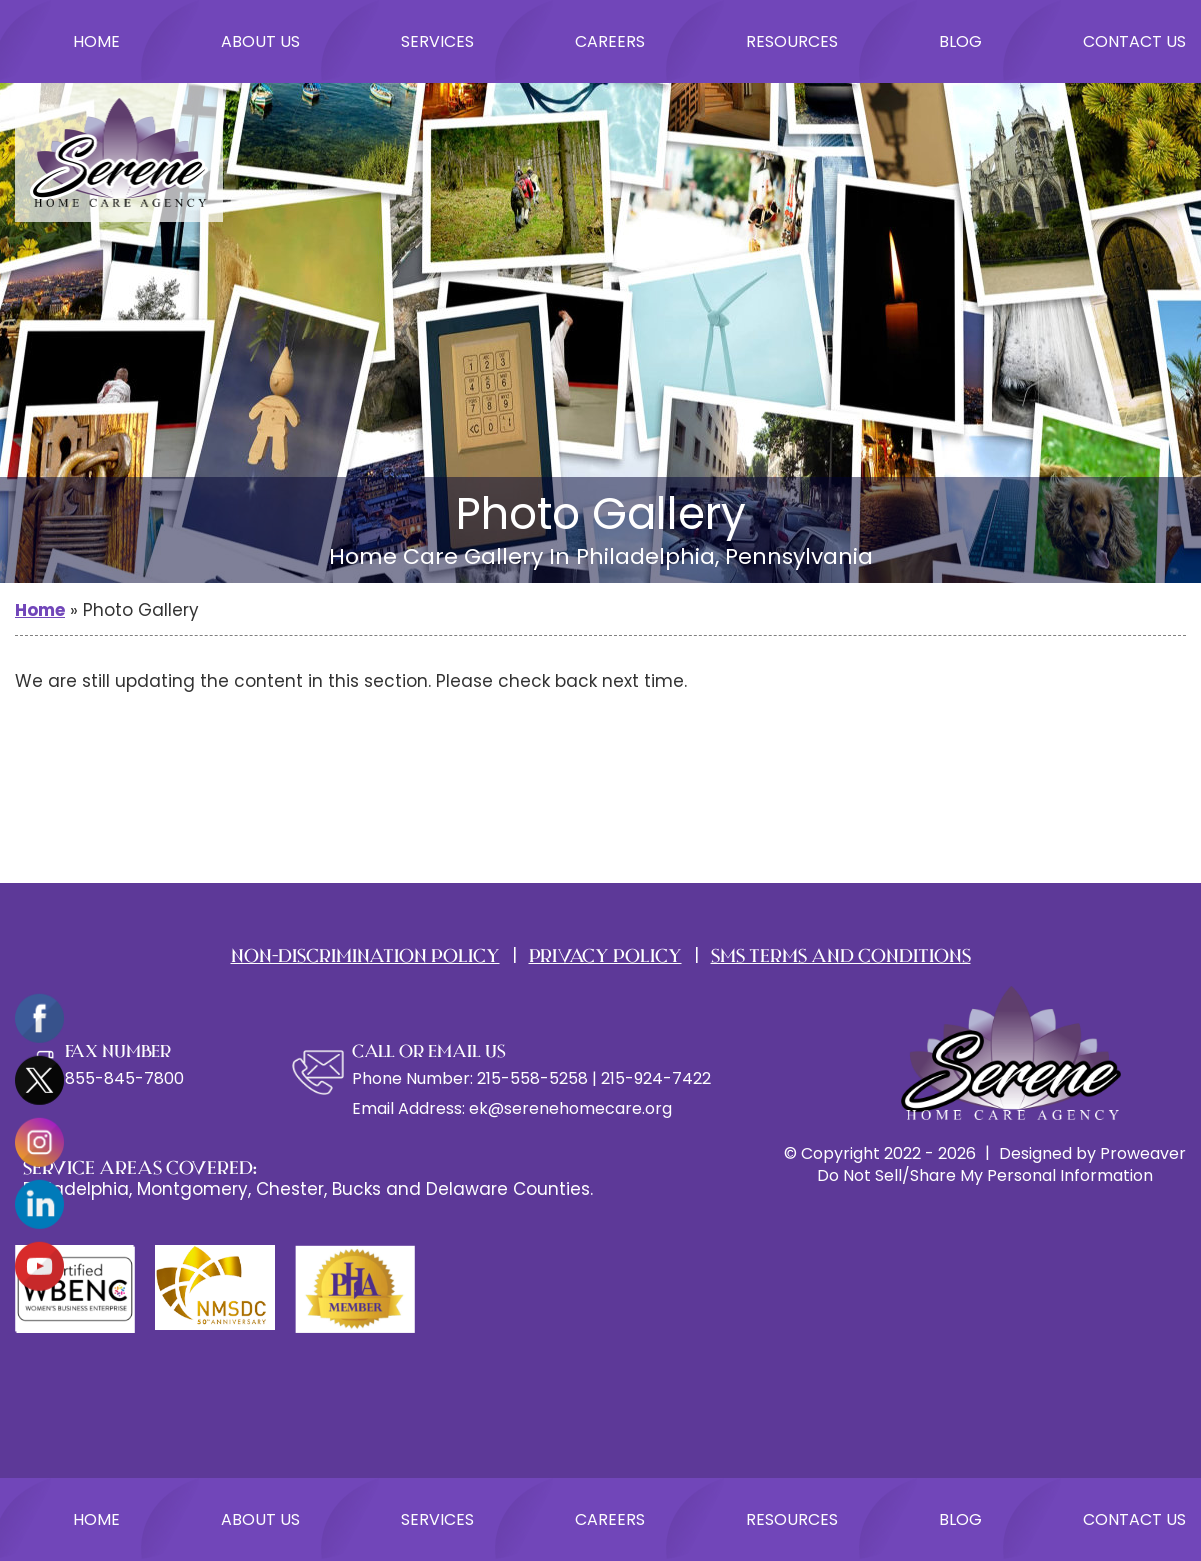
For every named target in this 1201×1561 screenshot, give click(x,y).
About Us (260, 41)
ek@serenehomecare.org (570, 1108)
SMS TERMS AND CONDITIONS (841, 955)
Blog (960, 41)
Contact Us (1134, 41)
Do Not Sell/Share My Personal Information (985, 1176)
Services (437, 41)
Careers (610, 41)
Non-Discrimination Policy (365, 955)
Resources (792, 41)
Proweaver (1143, 1153)
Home (96, 41)
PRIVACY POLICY (605, 955)
